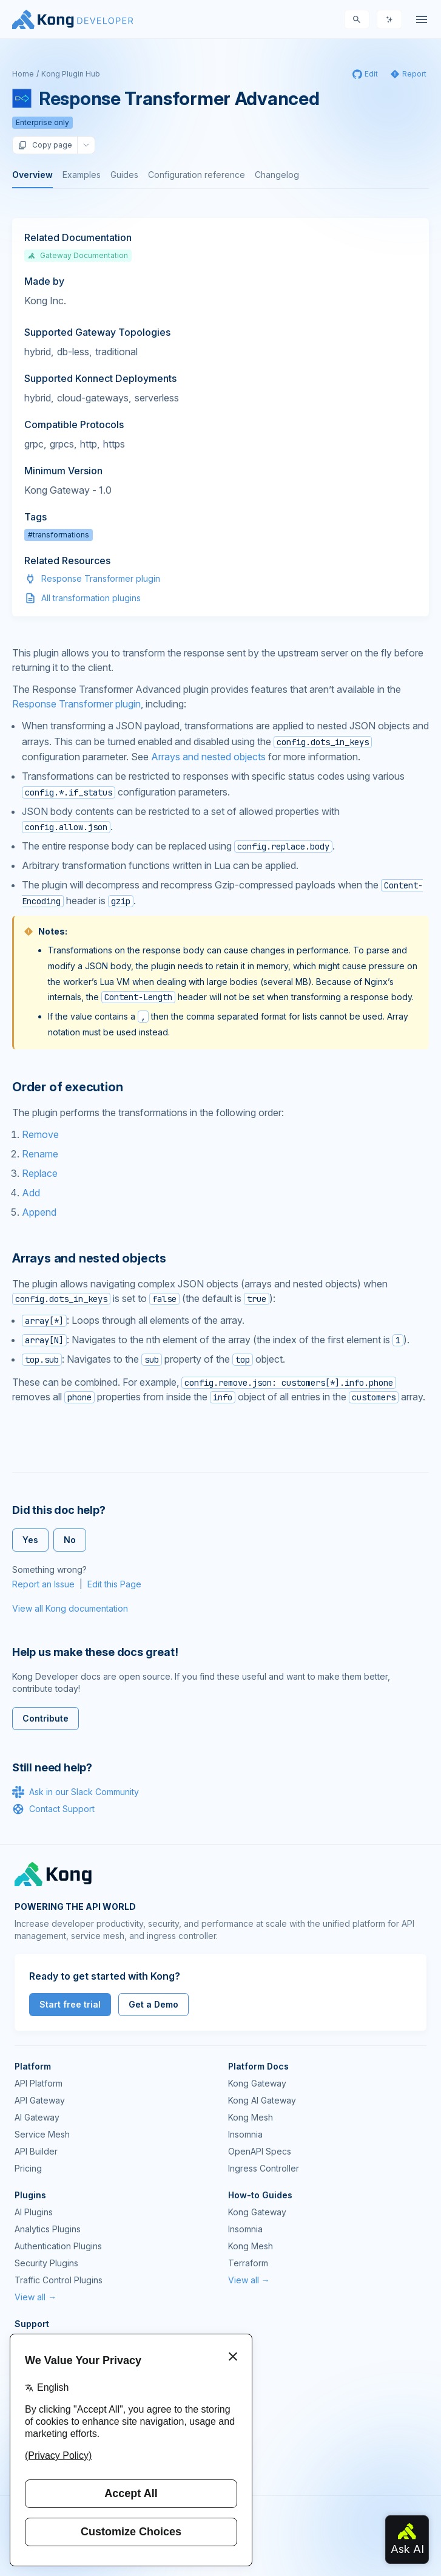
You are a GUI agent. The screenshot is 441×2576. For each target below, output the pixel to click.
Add (31, 1193)
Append (39, 1212)
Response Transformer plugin (100, 578)
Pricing (28, 2168)
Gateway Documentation (78, 255)
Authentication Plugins (58, 2246)
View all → (35, 2297)
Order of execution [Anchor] (67, 1087)
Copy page (45, 145)
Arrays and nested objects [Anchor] (89, 1258)
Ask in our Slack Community (75, 1792)
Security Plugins (46, 2263)
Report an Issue (43, 1584)
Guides (124, 174)
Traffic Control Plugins (59, 2280)
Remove (40, 1134)
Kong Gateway (257, 2083)
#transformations (58, 534)
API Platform (38, 2083)
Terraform (248, 2263)
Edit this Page (114, 1584)
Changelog (277, 174)
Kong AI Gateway (262, 2100)
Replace (40, 1173)
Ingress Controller (263, 2168)
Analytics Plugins (48, 2229)
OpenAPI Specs (259, 2151)
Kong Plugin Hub (70, 73)
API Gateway (40, 2100)
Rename (40, 1154)
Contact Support (53, 1809)
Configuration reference (196, 174)
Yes (30, 1540)
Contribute (45, 1718)
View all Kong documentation (70, 1608)
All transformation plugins (91, 598)
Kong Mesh (250, 2117)
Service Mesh (42, 2134)
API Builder (36, 2151)
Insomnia (245, 2134)
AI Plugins (34, 2212)
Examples (81, 174)
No (70, 1540)
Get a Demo (153, 2004)
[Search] (356, 19)
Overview (32, 174)
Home (23, 73)
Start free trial (70, 2004)
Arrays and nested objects (208, 757)
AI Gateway (37, 2117)
